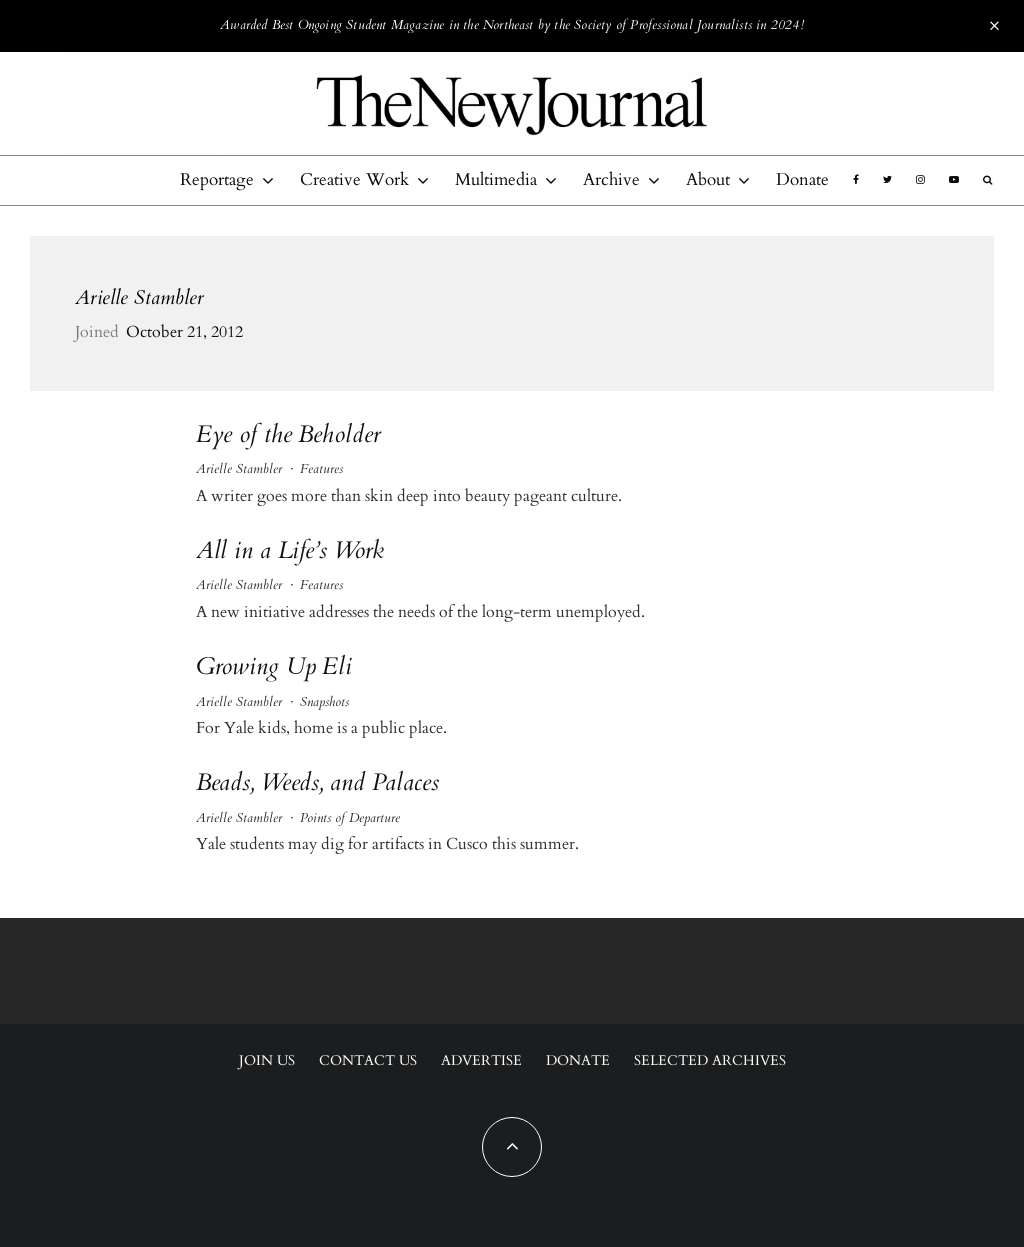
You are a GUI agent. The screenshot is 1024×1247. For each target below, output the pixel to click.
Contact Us (368, 1060)
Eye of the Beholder (288, 435)
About (708, 179)
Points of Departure (350, 818)
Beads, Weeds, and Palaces (317, 783)
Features (321, 469)
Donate (802, 179)
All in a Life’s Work (290, 551)
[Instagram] (920, 180)
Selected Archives (710, 1060)
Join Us (267, 1060)
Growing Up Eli (274, 667)
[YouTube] (954, 180)
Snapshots (324, 702)
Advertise (481, 1060)
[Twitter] (887, 180)
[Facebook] (856, 180)
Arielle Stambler (139, 297)
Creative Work (354, 179)
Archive (611, 179)
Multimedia (496, 179)
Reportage (217, 179)
